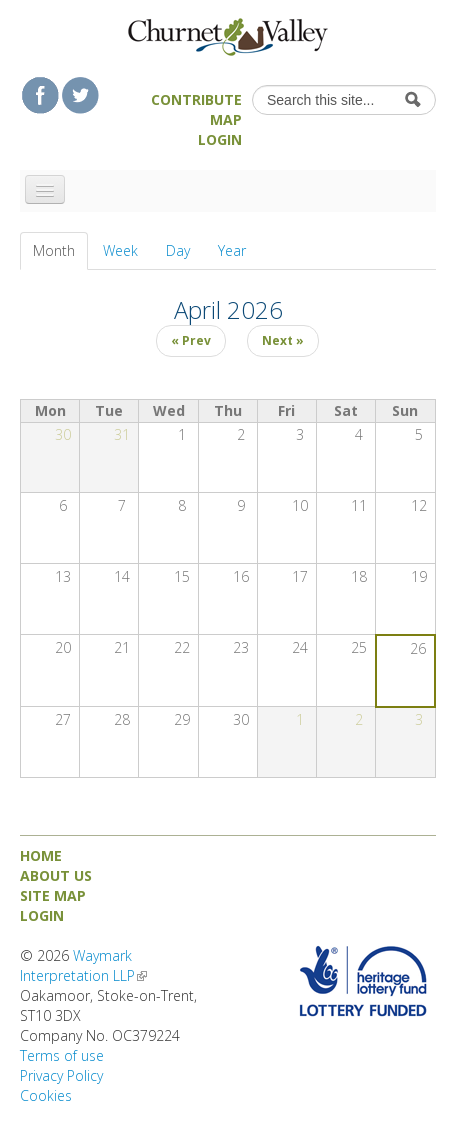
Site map (53, 895)
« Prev (191, 340)
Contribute (196, 99)
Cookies (46, 1095)
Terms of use (62, 1055)
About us (56, 875)
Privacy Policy (61, 1075)
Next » (283, 340)
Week (120, 250)
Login (220, 139)
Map (226, 119)
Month (60, 250)
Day (178, 250)
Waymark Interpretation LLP (83, 965)
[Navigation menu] (45, 189)
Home (41, 855)
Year (232, 250)
